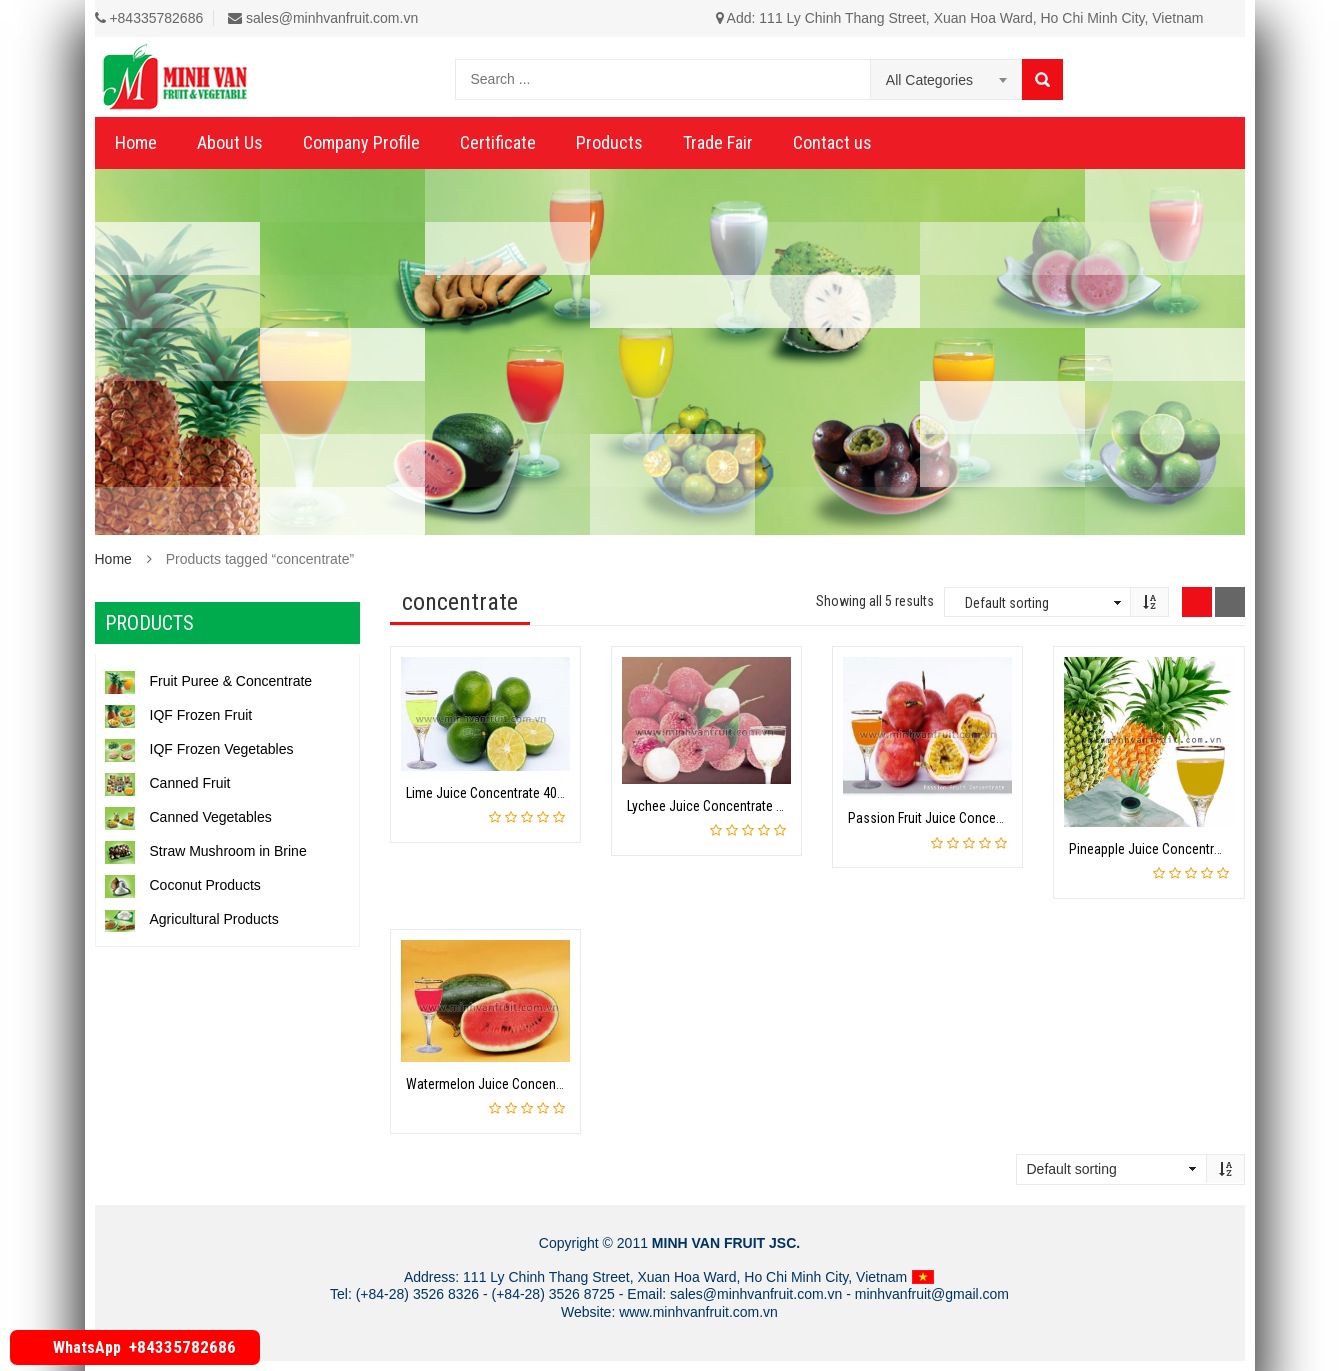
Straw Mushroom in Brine (206, 851)
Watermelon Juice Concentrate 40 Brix (514, 1084)
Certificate (498, 142)
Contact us (832, 142)
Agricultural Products (192, 919)
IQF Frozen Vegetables (199, 749)
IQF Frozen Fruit (179, 715)
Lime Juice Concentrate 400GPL (496, 793)
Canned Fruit (168, 783)
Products (609, 142)
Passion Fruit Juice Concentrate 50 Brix (958, 818)
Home (136, 142)
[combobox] (946, 80)
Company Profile (361, 142)
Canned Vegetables (188, 817)
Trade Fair (718, 142)
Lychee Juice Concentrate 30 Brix (720, 806)
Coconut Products (183, 885)
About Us (230, 142)
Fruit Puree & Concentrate (209, 681)
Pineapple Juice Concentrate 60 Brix (1170, 849)
